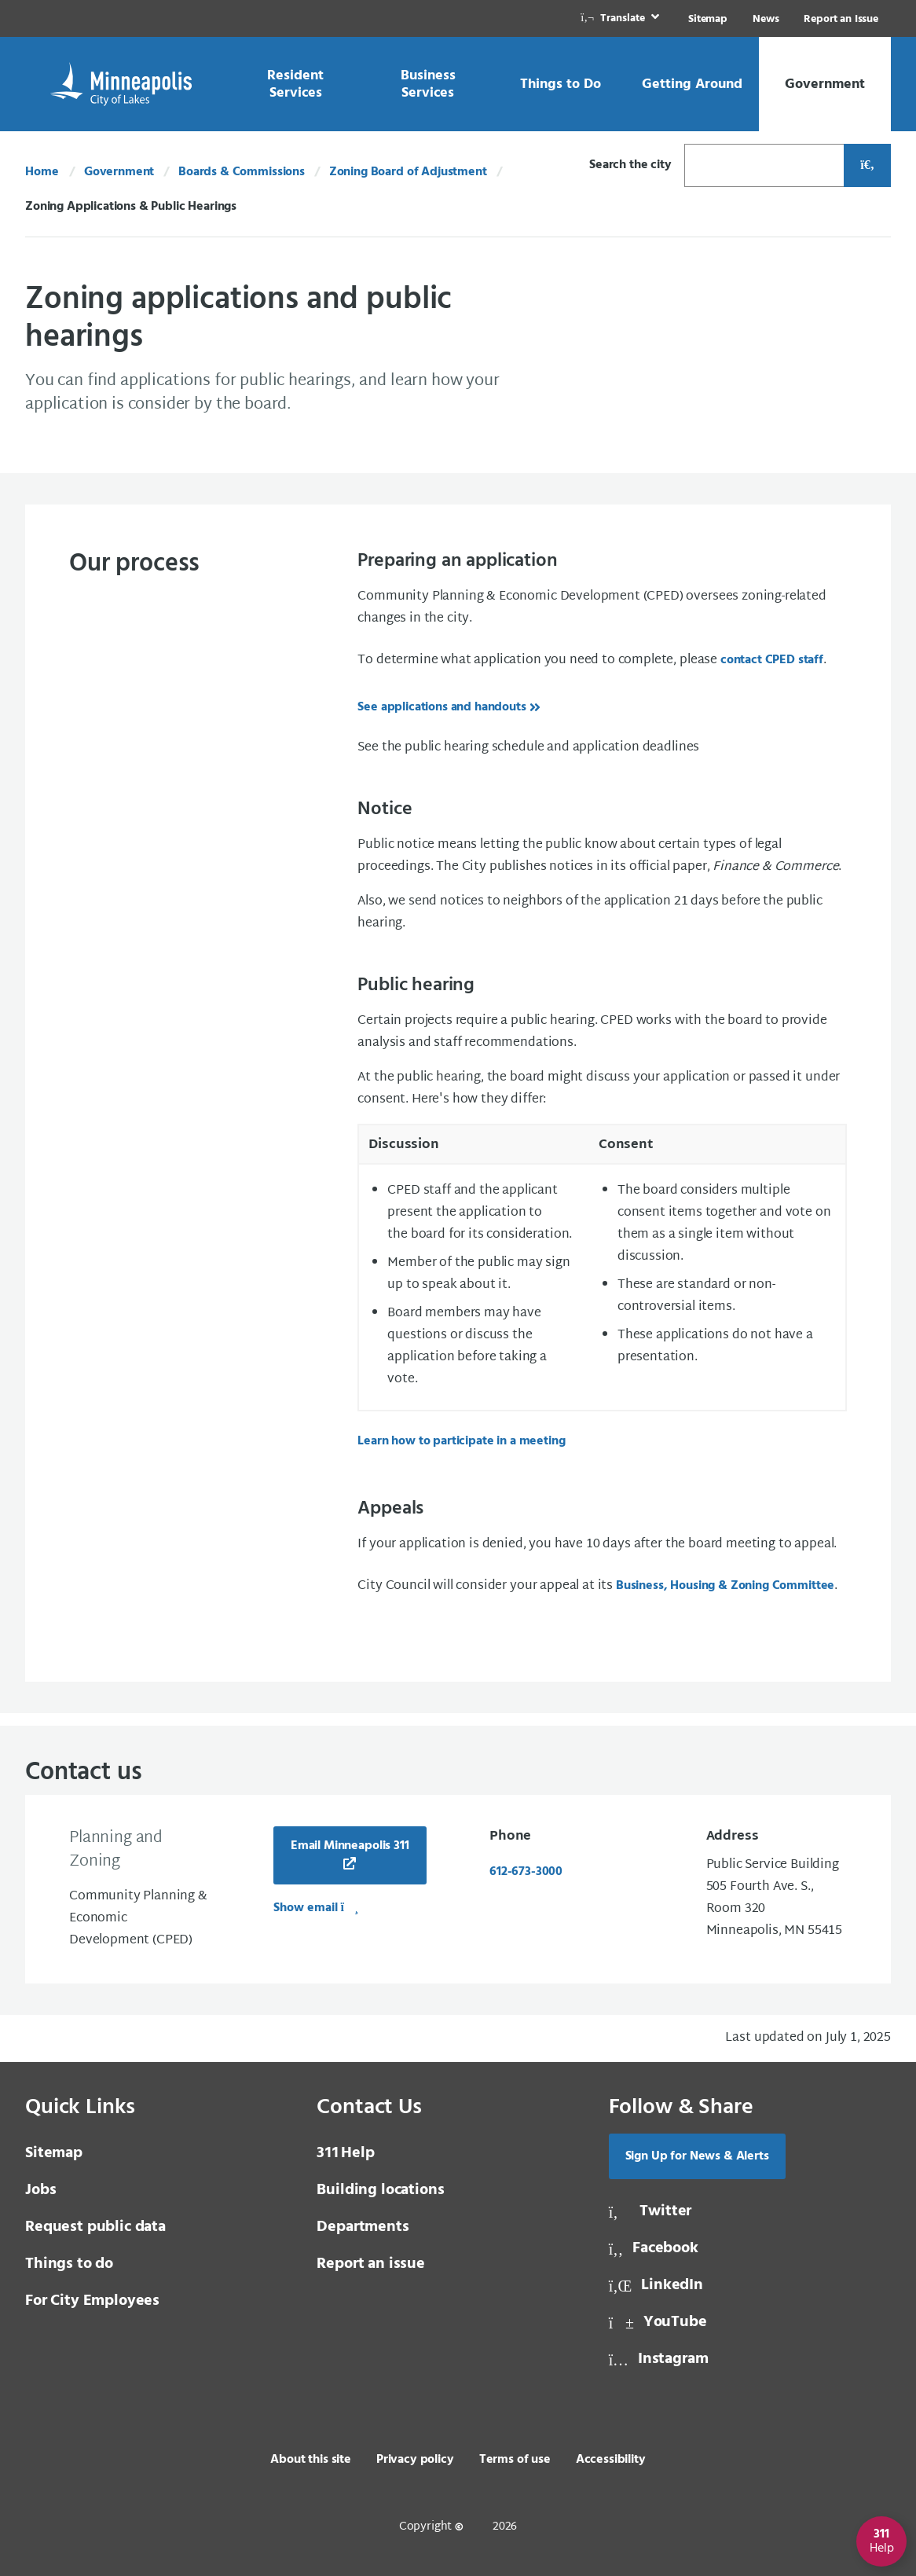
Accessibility (611, 2459)
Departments (363, 2227)
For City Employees (92, 2301)
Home (41, 172)
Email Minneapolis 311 (350, 1846)
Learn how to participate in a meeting (461, 1441)
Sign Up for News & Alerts (697, 2156)
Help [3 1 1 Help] (345, 2153)
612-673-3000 (525, 1872)
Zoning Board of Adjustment (408, 172)
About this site (310, 2459)
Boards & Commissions (241, 172)
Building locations (380, 2190)
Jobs (40, 2190)
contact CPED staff (771, 660)
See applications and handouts (441, 707)
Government (119, 172)
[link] (621, 18)
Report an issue (371, 2264)
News (766, 19)
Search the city (630, 165)
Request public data (95, 2227)
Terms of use (515, 2459)
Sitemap (707, 19)
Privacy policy (415, 2459)
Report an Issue (841, 19)
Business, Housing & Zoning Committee (725, 1586)
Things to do (69, 2264)
